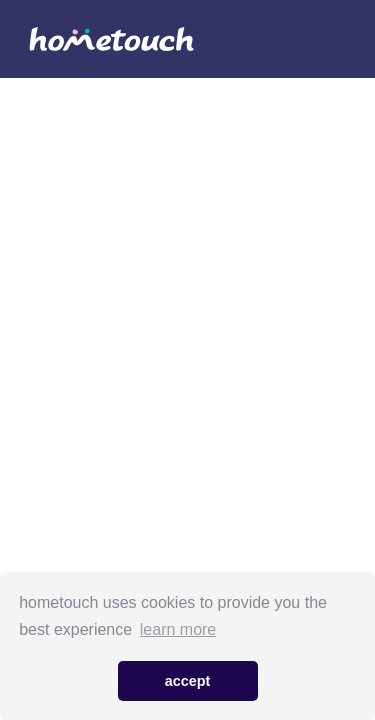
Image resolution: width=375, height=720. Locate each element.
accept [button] (188, 681)
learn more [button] (178, 629)
